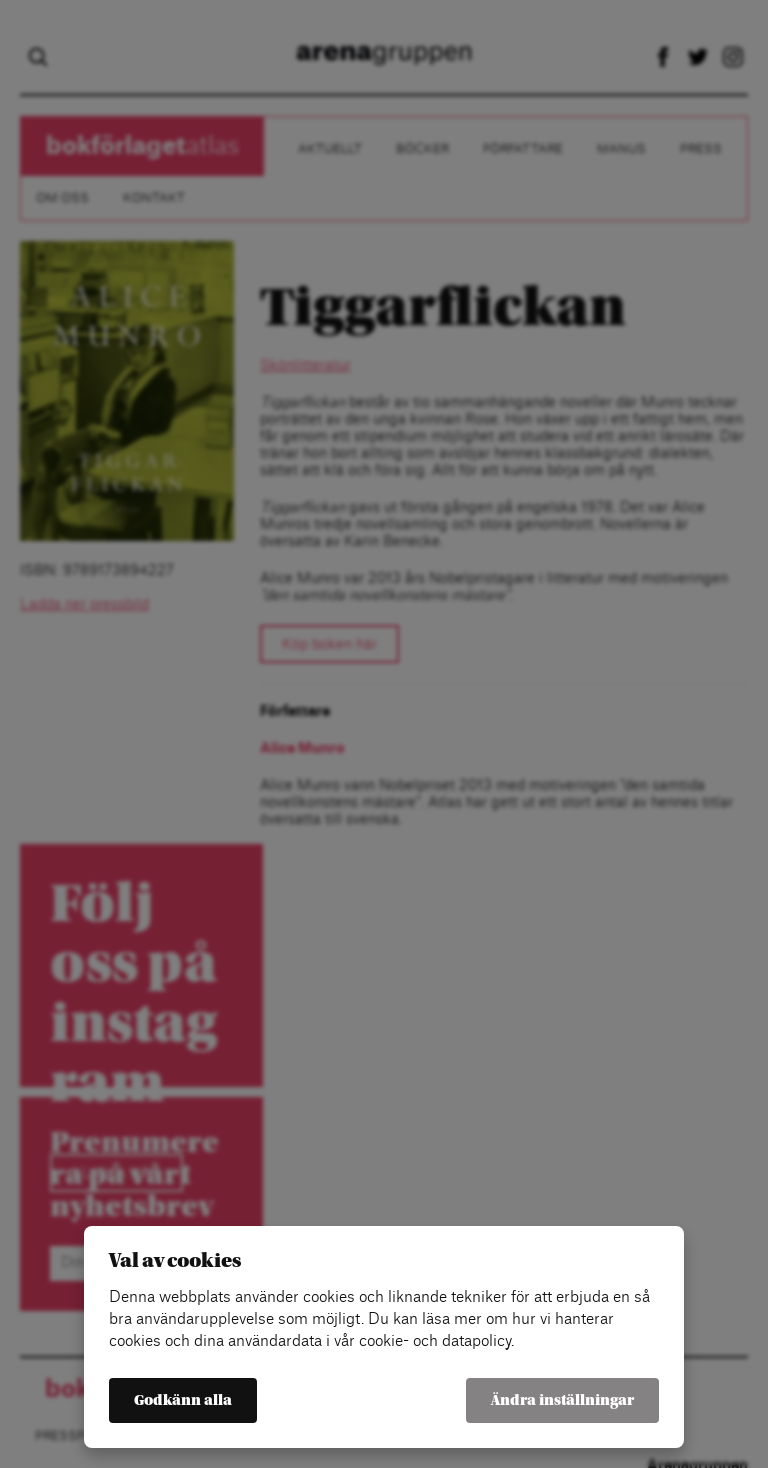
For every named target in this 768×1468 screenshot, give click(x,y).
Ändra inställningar (562, 1400)
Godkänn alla (183, 1400)
